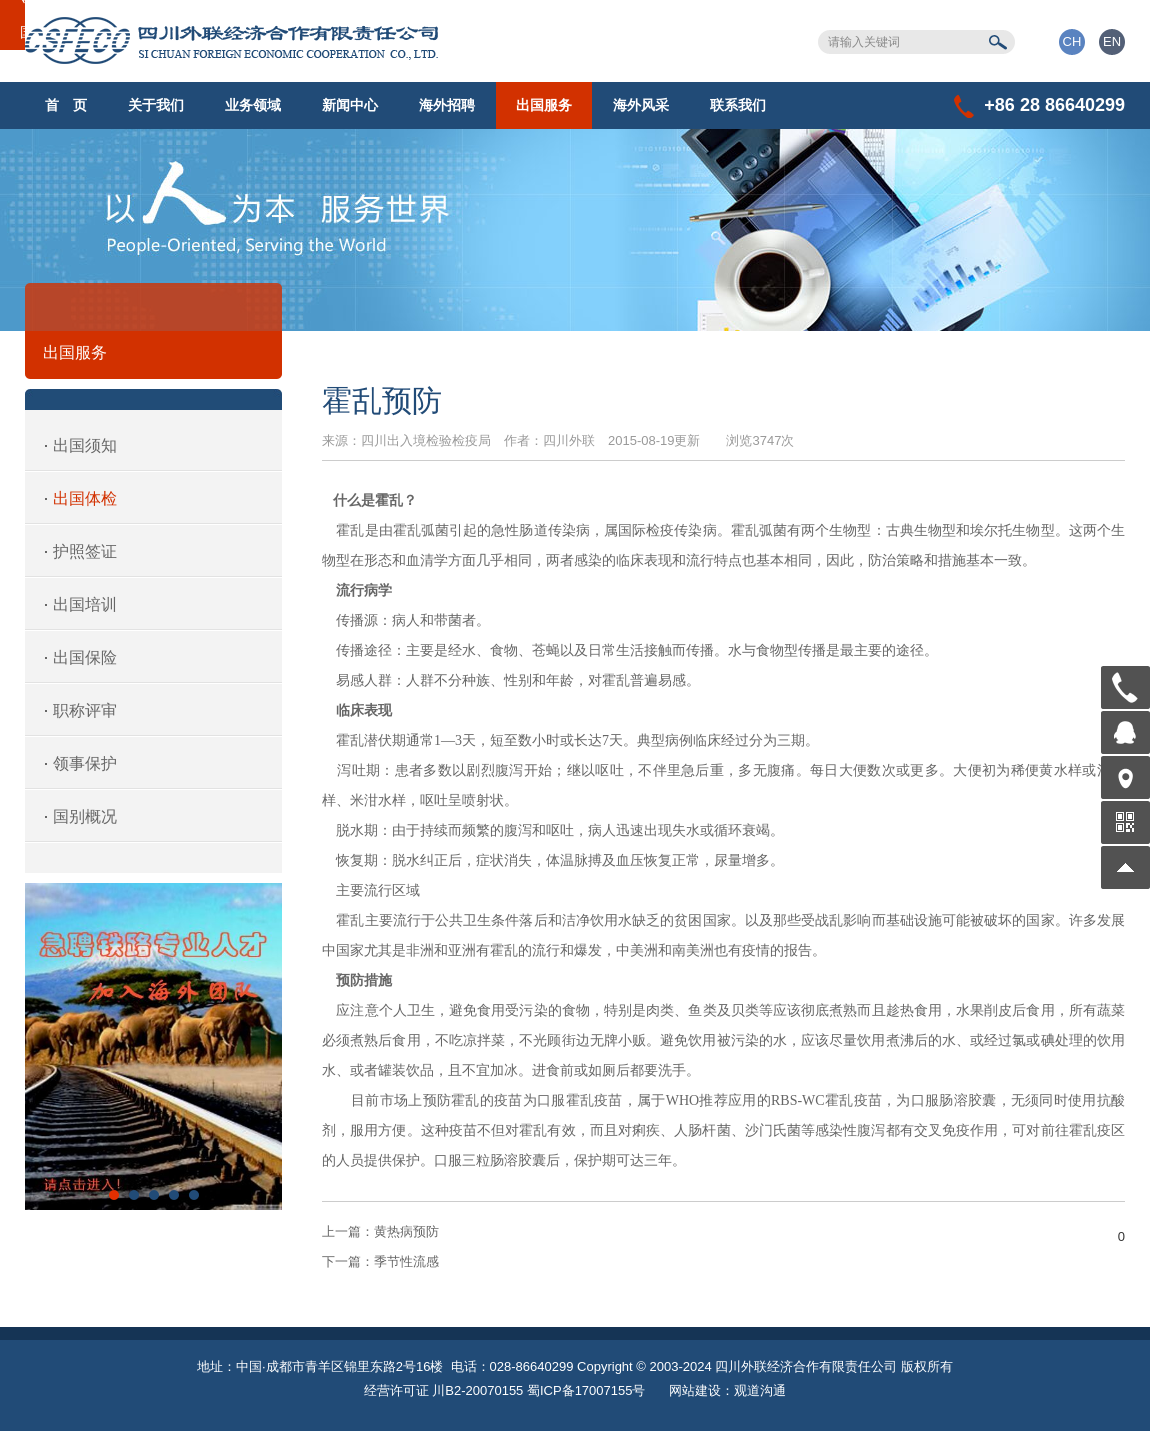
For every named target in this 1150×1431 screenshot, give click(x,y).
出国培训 (85, 604)
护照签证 (85, 551)
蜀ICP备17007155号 (586, 1390)
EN (1112, 41)
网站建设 (695, 1390)
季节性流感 (380, 1261)
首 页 (66, 105)
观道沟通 (760, 1390)
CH (1072, 41)
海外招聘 (447, 105)
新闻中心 (350, 105)
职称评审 (85, 710)
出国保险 (85, 657)
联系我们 (738, 105)
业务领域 (253, 105)
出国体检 (85, 498)
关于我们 (156, 105)
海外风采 (641, 105)
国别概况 (85, 816)
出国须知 (85, 445)
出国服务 (544, 105)
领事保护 (85, 763)
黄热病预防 (380, 1231)
